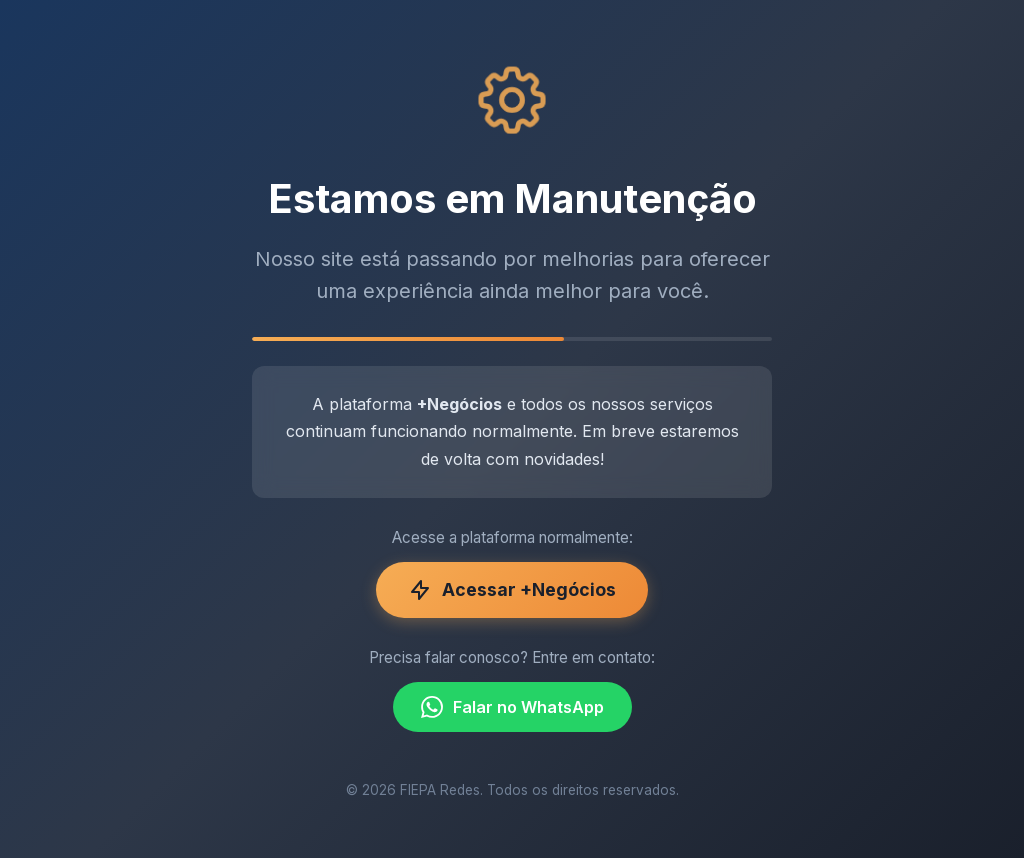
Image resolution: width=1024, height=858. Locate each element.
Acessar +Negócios (512, 590)
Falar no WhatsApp (512, 707)
